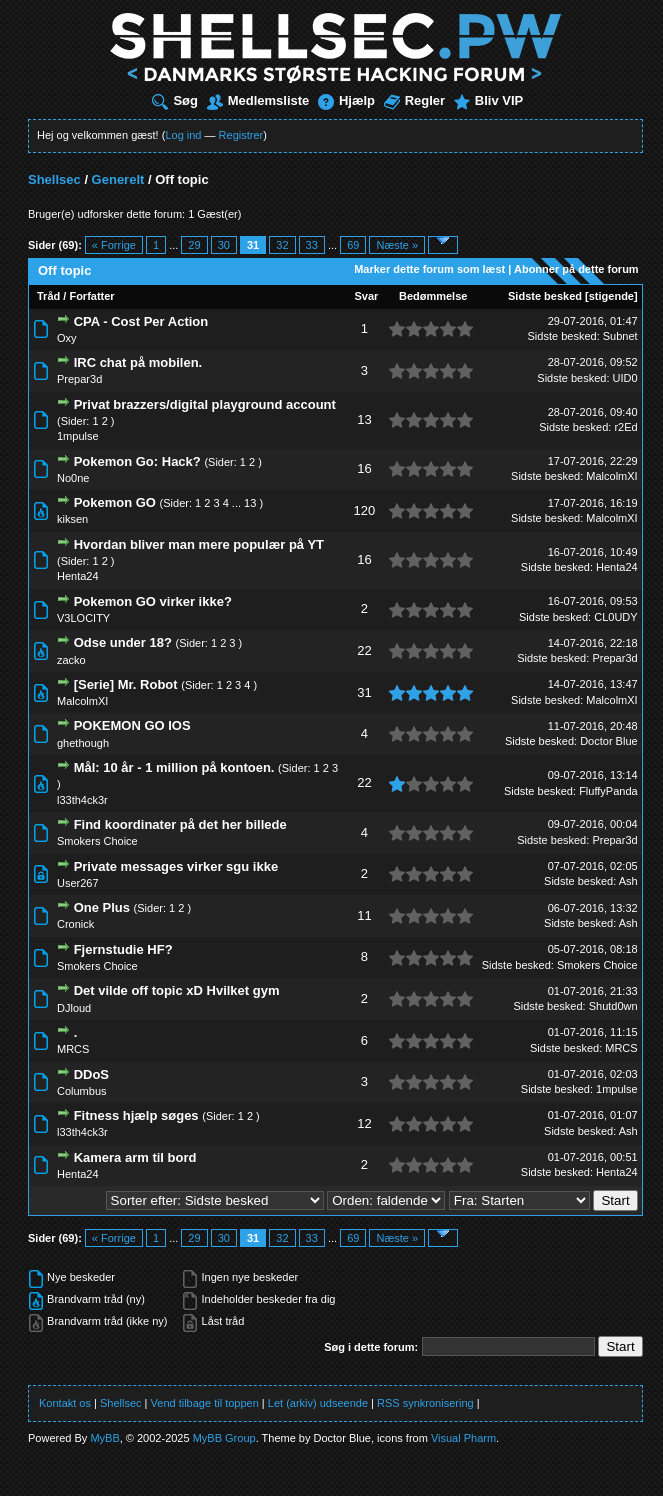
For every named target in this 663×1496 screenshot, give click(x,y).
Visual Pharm (463, 1438)
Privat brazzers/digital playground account (205, 404)
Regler (414, 100)
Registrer (241, 135)
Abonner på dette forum (576, 269)
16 (364, 468)
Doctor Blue (608, 741)
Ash (628, 881)
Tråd (48, 296)
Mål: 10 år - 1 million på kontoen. (174, 767)
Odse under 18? (123, 642)
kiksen (72, 519)
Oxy (67, 338)
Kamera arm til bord (135, 1157)
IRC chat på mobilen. (138, 362)
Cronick (75, 924)
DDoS (91, 1074)
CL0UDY (615, 617)
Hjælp (346, 100)
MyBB (104, 1438)
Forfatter (91, 296)
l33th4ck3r (82, 800)
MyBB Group (224, 1438)
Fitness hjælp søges (136, 1115)
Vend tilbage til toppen (205, 1403)
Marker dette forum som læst (429, 269)
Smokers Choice (97, 841)
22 (364, 650)
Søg (175, 100)
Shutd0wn (613, 1006)
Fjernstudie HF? (123, 949)
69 (353, 245)
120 (365, 510)
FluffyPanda (608, 791)
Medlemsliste (258, 100)
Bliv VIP (488, 100)
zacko (71, 660)
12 (364, 1123)
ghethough (83, 743)
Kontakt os (65, 1403)
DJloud (74, 1008)
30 (224, 245)
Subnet (620, 336)
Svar (367, 296)
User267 (78, 883)
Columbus (82, 1091)
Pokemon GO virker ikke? (153, 601)
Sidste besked (545, 296)
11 (364, 915)
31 (364, 692)
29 (194, 245)
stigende (611, 296)
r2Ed (625, 427)
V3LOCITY (83, 618)
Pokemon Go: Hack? (137, 461)
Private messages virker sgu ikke (176, 866)
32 (282, 245)
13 (364, 419)
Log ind (183, 135)
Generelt (118, 179)
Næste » (397, 245)
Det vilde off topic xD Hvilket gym (177, 990)
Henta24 (78, 576)
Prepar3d (79, 379)
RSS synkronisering (425, 1403)
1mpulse (78, 436)
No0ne (73, 478)
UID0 (625, 378)
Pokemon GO (115, 502)
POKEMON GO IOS (132, 725)
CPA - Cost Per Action (141, 321)
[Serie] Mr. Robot (126, 684)
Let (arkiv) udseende (318, 1403)
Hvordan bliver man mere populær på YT (199, 544)
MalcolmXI (611, 476)
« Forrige (114, 245)
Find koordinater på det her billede (180, 824)
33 (312, 245)
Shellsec (54, 179)
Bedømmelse (433, 296)
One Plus (102, 907)
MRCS (73, 1049)
